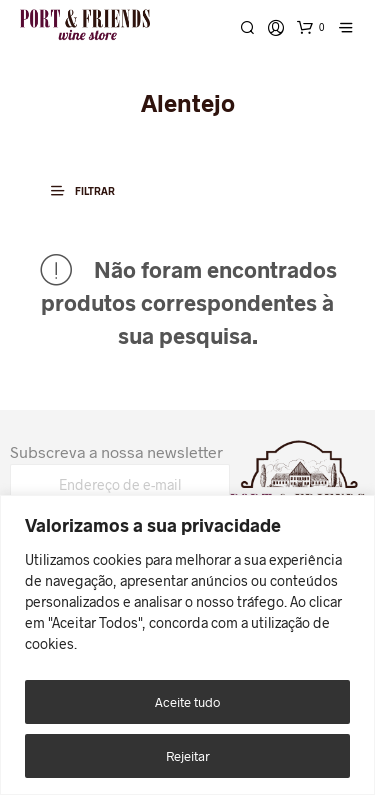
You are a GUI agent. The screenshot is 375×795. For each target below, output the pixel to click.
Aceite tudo (187, 702)
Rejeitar (188, 756)
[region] (187, 645)
